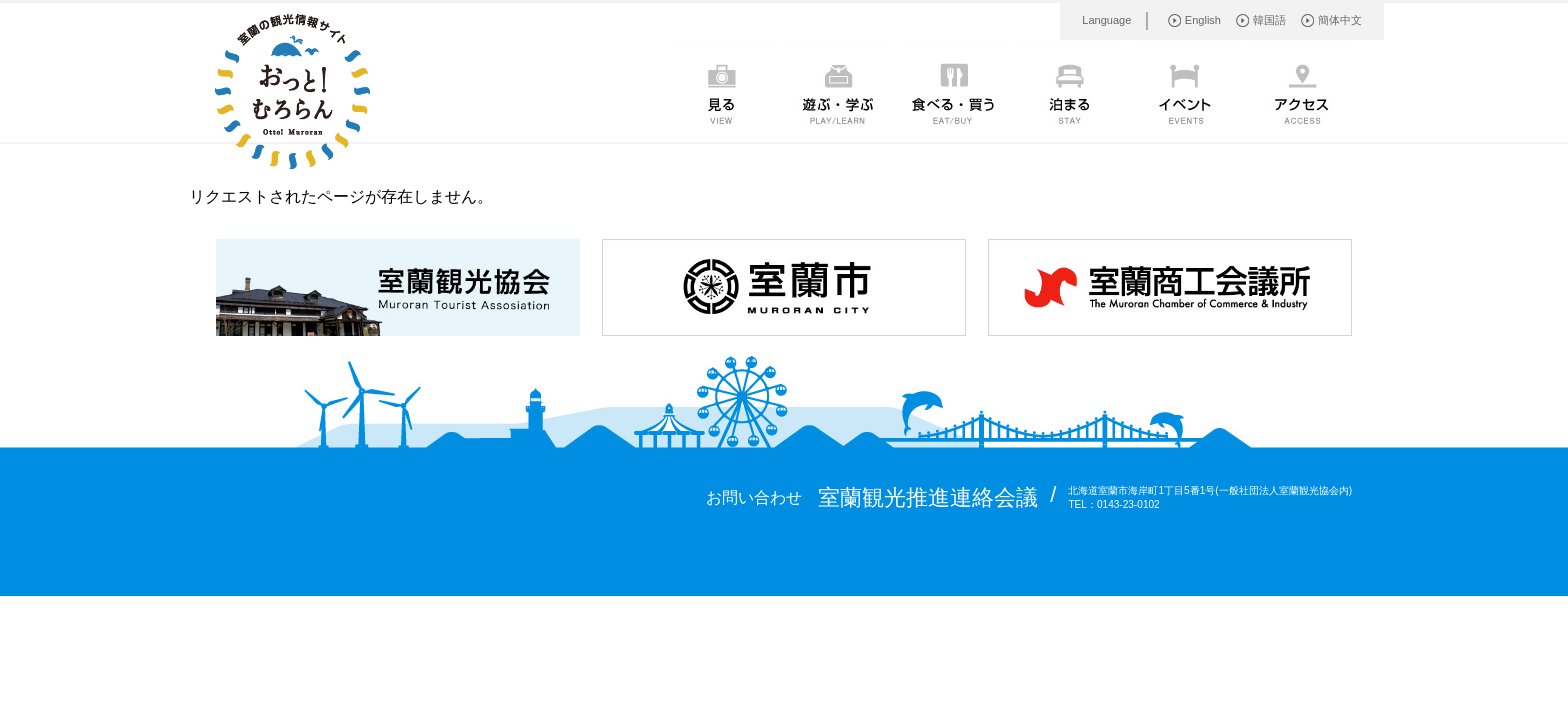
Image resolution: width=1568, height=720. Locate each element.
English (1203, 20)
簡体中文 (1340, 20)
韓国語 (1269, 20)
